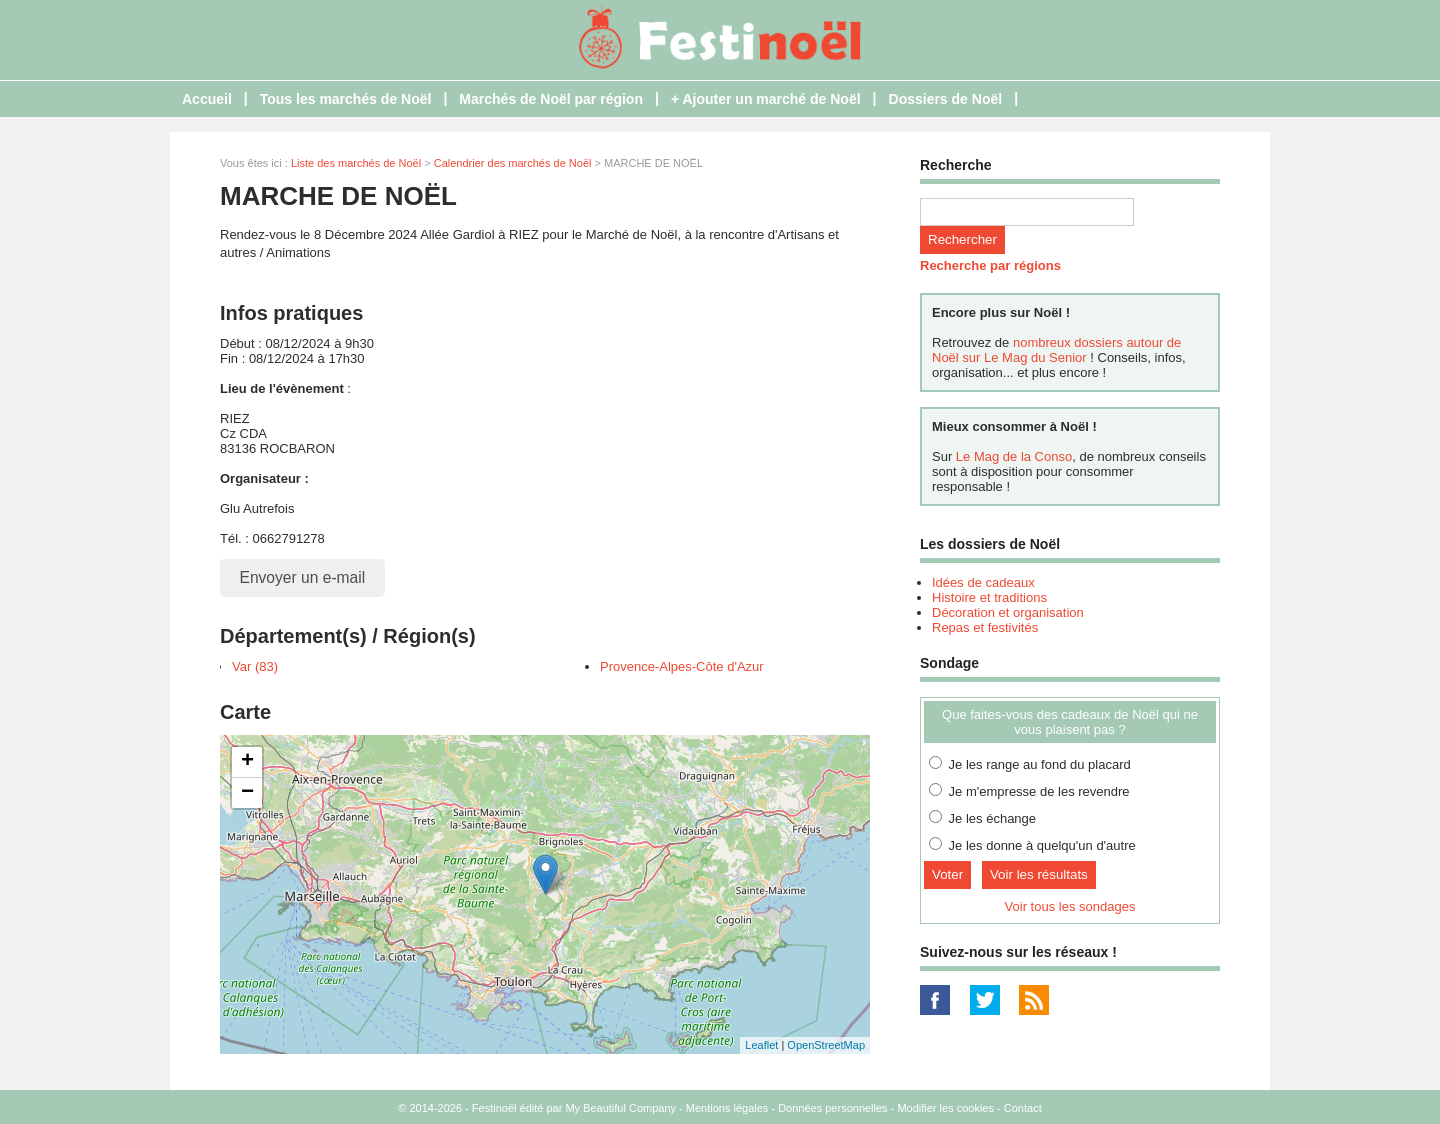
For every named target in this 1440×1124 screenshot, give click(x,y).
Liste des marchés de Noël (356, 163)
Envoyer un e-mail (303, 577)
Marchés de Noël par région (551, 99)
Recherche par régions (990, 265)
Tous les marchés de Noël (346, 99)
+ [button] (247, 762)
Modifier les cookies (945, 1108)
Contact (1023, 1108)
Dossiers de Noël (946, 99)
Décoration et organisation (1008, 612)
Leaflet (761, 1045)
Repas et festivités (985, 627)
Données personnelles (832, 1108)
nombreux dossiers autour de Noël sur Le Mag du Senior (1056, 350)
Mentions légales (727, 1108)
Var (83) (255, 666)
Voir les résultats (1039, 874)
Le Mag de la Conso (1014, 456)
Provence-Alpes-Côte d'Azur (682, 666)
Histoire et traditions (989, 597)
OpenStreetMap (826, 1045)
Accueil (207, 99)
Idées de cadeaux (983, 582)
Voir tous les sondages (1070, 906)
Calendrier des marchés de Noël (513, 163)
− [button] (247, 793)
